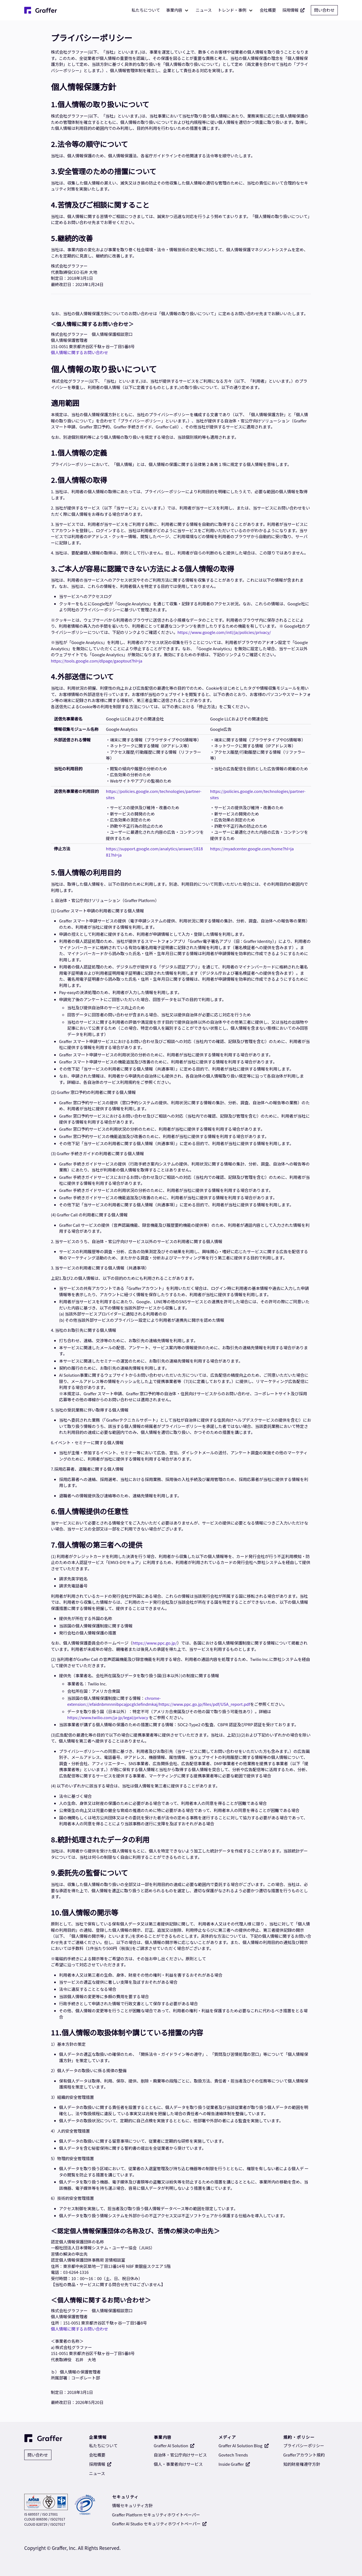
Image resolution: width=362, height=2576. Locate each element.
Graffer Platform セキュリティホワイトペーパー (156, 2514)
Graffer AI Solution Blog (244, 2445)
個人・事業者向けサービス (178, 2464)
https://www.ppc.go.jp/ (155, 1643)
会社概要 (268, 10)
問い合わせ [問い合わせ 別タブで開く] (324, 10)
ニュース (204, 10)
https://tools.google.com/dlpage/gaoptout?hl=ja (96, 661)
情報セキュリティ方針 (132, 2505)
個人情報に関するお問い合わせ (79, 352)
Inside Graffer (234, 2464)
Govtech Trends (233, 2455)
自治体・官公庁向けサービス (180, 2455)
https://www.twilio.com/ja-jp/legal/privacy (107, 1717)
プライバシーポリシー (303, 2445)
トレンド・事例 (232, 10)
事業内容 (174, 10)
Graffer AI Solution (174, 2445)
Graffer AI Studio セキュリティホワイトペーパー (159, 2523)
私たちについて (145, 10)
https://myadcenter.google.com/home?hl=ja (252, 848)
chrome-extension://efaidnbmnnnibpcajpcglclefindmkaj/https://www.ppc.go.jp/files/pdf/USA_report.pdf (158, 1701)
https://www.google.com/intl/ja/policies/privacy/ (224, 632)
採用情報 (293, 10)
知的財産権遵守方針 (301, 2464)
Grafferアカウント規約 (304, 2455)
